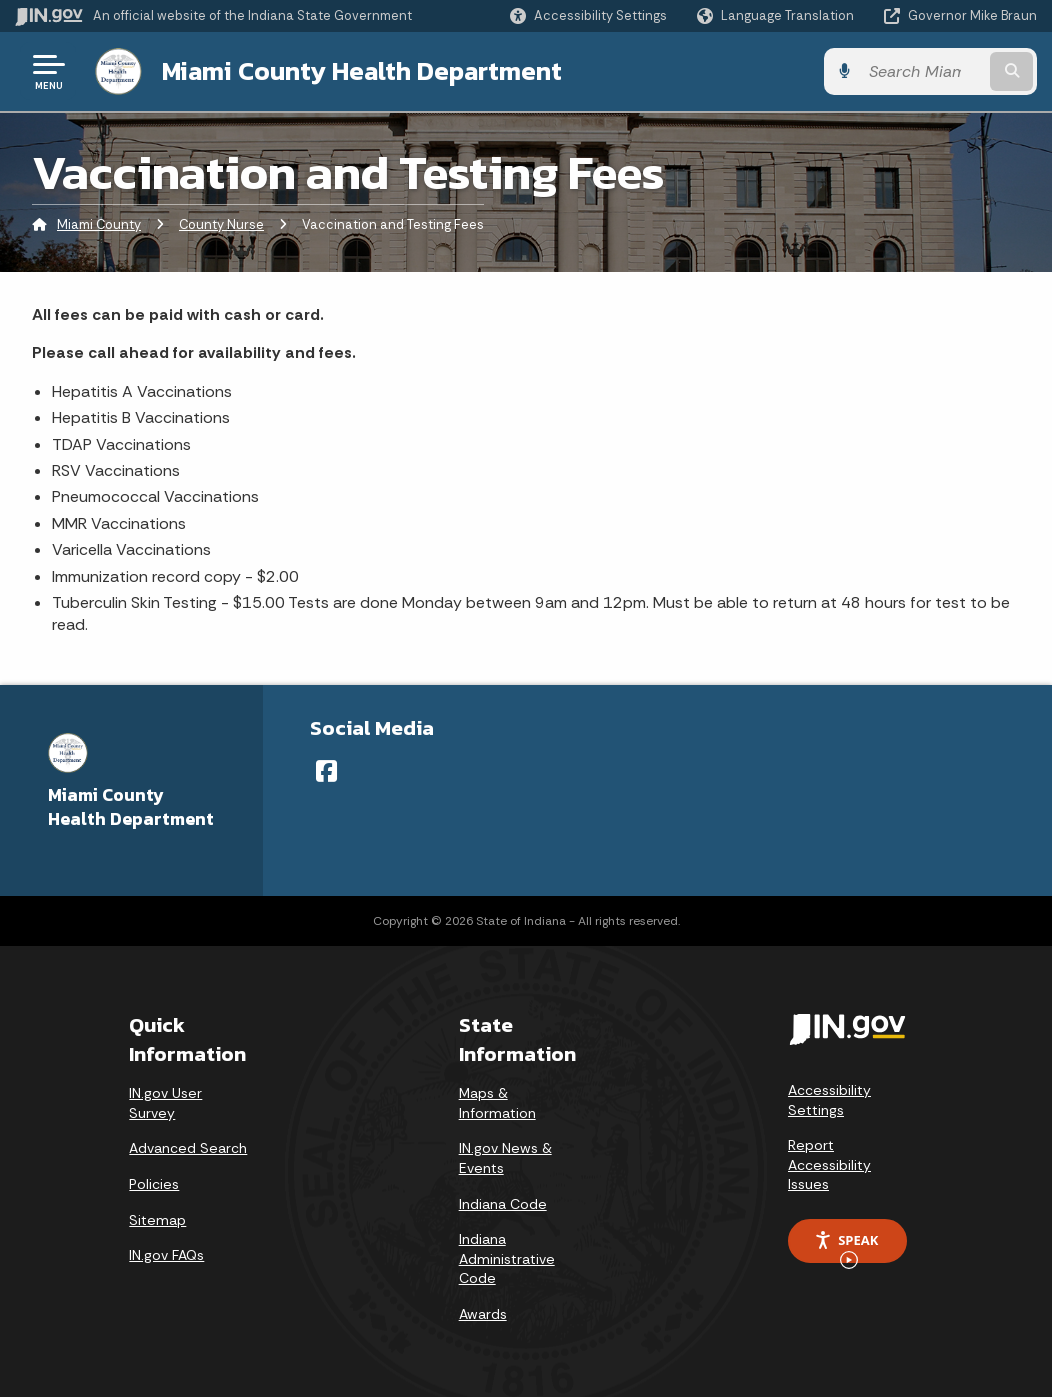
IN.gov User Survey (165, 1103)
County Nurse (221, 224)
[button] (588, 15)
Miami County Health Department (362, 71)
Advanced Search (188, 1148)
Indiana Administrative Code (507, 1258)
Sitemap (157, 1220)
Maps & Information (497, 1103)
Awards (483, 1314)
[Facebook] (326, 771)
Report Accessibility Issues (829, 1164)
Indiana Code (503, 1204)
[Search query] (922, 71)
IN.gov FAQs (166, 1255)
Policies (154, 1184)
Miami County (99, 224)
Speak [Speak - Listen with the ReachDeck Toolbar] (846, 1247)
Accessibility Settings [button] (829, 1100)
